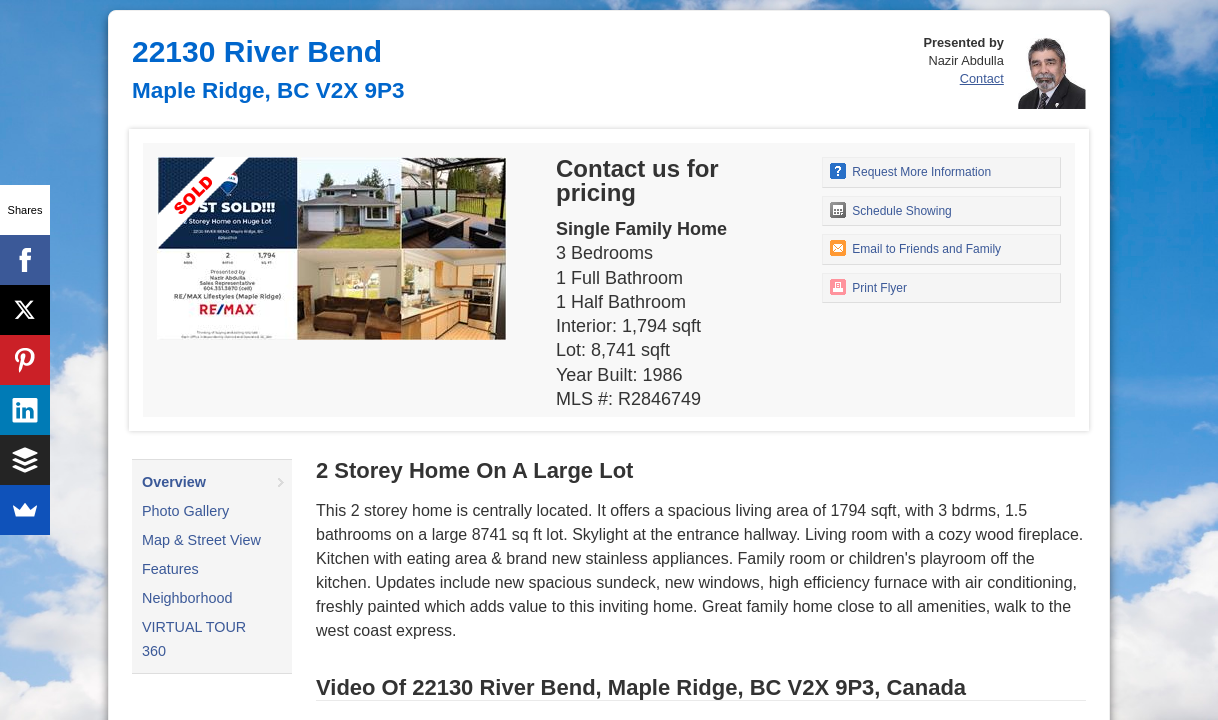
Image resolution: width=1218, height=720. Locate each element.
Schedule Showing (891, 210)
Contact (982, 78)
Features (170, 569)
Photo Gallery (185, 511)
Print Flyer (868, 287)
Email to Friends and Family (915, 248)
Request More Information (910, 171)
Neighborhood (187, 598)
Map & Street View (201, 540)
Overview (174, 482)
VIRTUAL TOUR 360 (194, 639)
